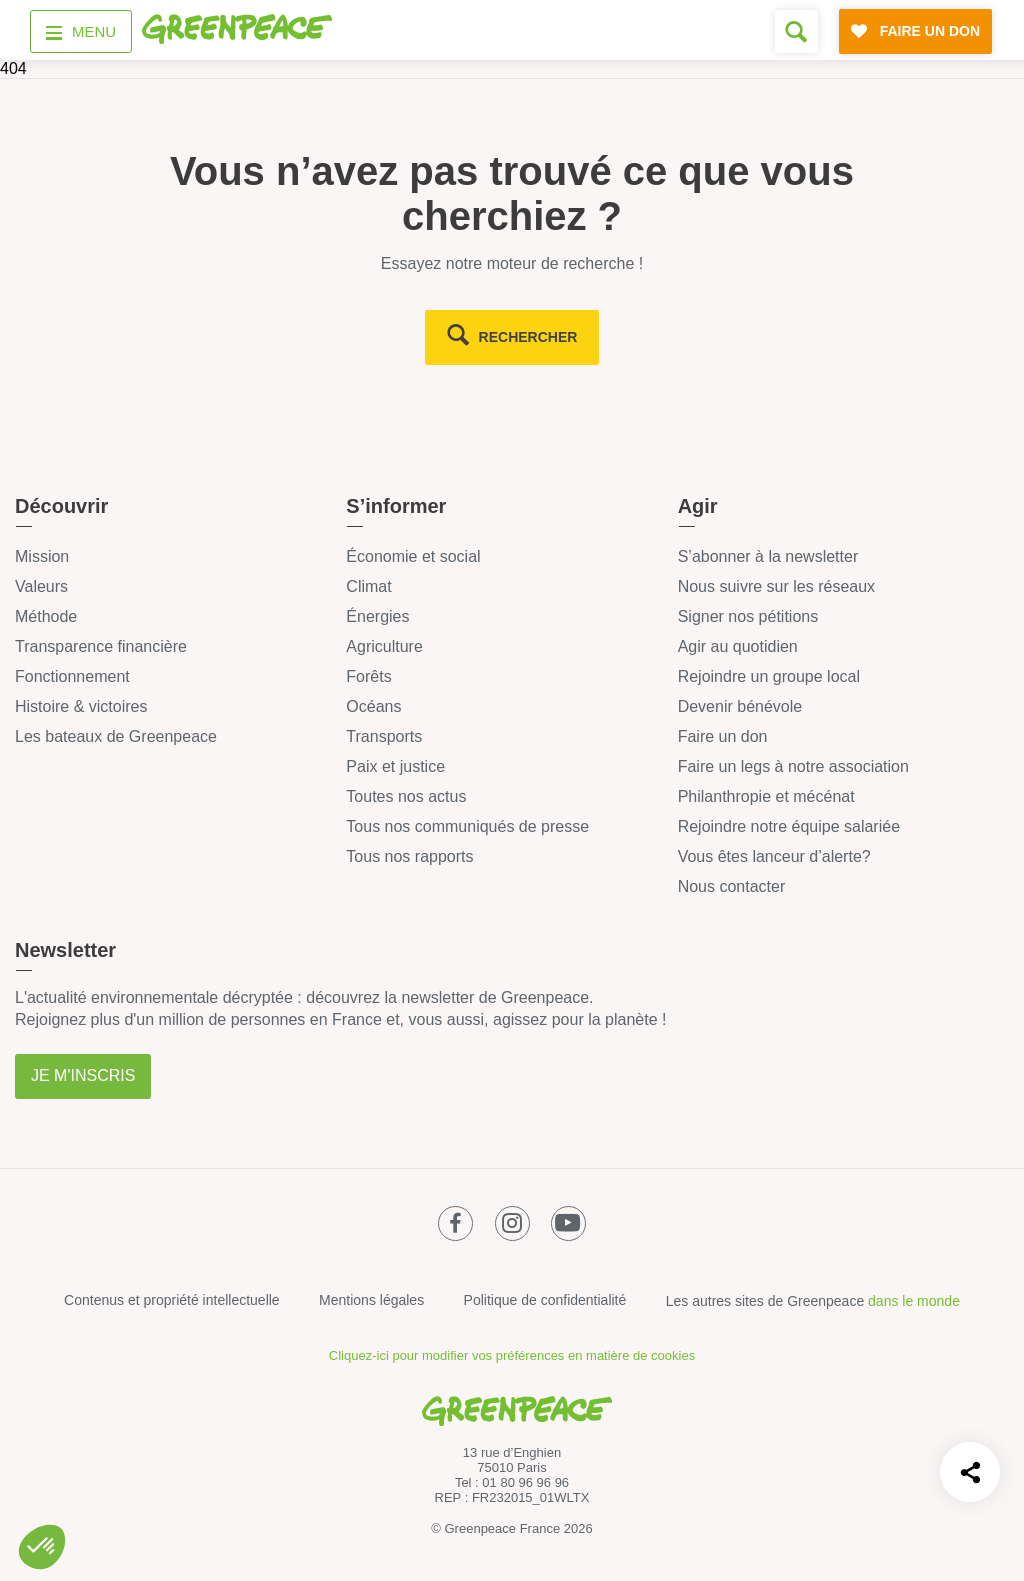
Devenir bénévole (740, 706)
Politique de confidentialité (545, 1300)
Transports (384, 736)
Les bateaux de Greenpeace (116, 736)
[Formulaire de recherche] (796, 31)
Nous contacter (732, 886)
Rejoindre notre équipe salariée (789, 826)
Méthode (46, 616)
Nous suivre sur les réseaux (776, 586)
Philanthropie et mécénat (766, 796)
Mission (42, 556)
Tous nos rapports (409, 856)
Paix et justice (395, 766)
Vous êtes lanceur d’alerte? (774, 856)
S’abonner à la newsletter (768, 556)
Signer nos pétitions (748, 616)
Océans (373, 706)
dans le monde (914, 1301)
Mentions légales (371, 1300)
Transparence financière (101, 646)
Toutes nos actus (406, 796)
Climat (368, 586)
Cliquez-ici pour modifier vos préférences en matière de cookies (512, 1355)
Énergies (377, 616)
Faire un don (723, 736)
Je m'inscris (83, 1075)
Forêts (368, 676)
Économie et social (413, 556)
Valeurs (41, 586)
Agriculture (384, 646)
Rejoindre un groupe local (769, 676)
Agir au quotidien (738, 646)
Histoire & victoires (81, 706)
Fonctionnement (72, 676)
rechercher (528, 337)
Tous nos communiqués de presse (467, 826)
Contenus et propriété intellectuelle (172, 1300)
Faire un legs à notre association (793, 766)
